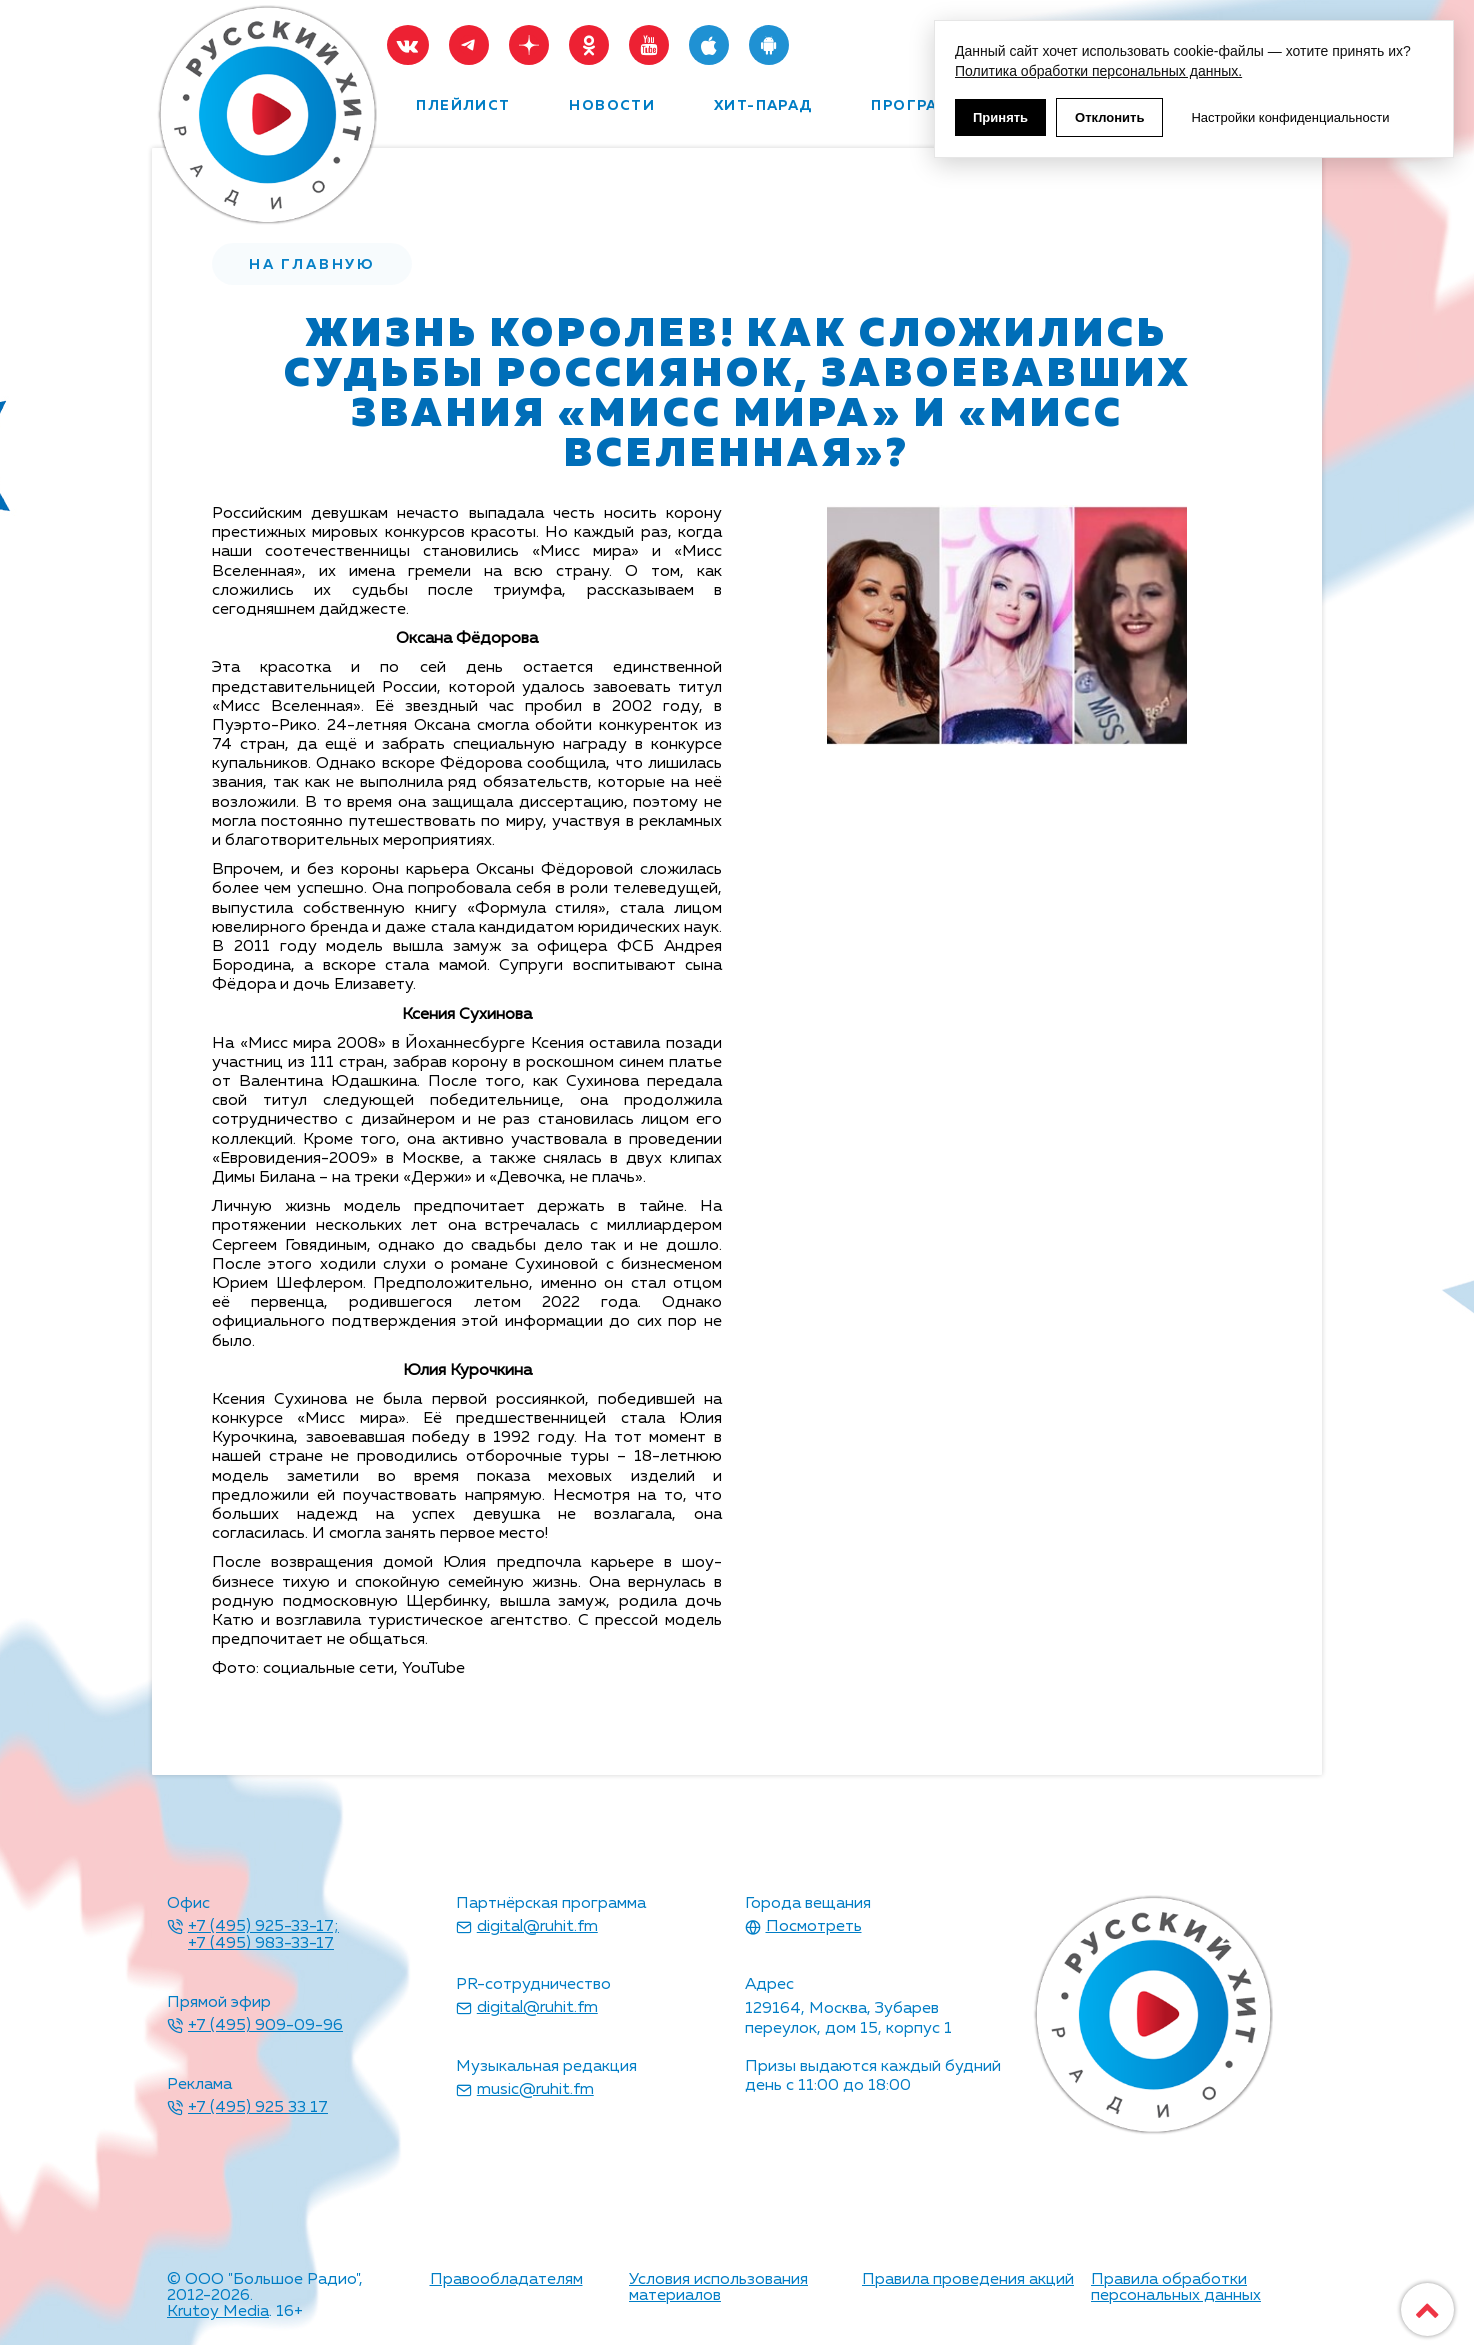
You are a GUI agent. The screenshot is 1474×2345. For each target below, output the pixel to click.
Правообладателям (506, 2280)
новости (612, 106)
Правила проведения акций (968, 2280)
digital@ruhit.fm (537, 1927)
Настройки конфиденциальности (1290, 117)
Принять (1000, 117)
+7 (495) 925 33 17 (258, 2108)
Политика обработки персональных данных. (1098, 71)
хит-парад (763, 106)
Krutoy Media (218, 2312)
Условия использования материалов (718, 2288)
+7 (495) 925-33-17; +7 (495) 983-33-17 (263, 1936)
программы (926, 106)
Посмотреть (814, 1927)
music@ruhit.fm (535, 2090)
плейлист (463, 106)
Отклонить (1109, 117)
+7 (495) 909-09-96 (265, 2026)
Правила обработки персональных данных (1176, 2288)
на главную (312, 265)
